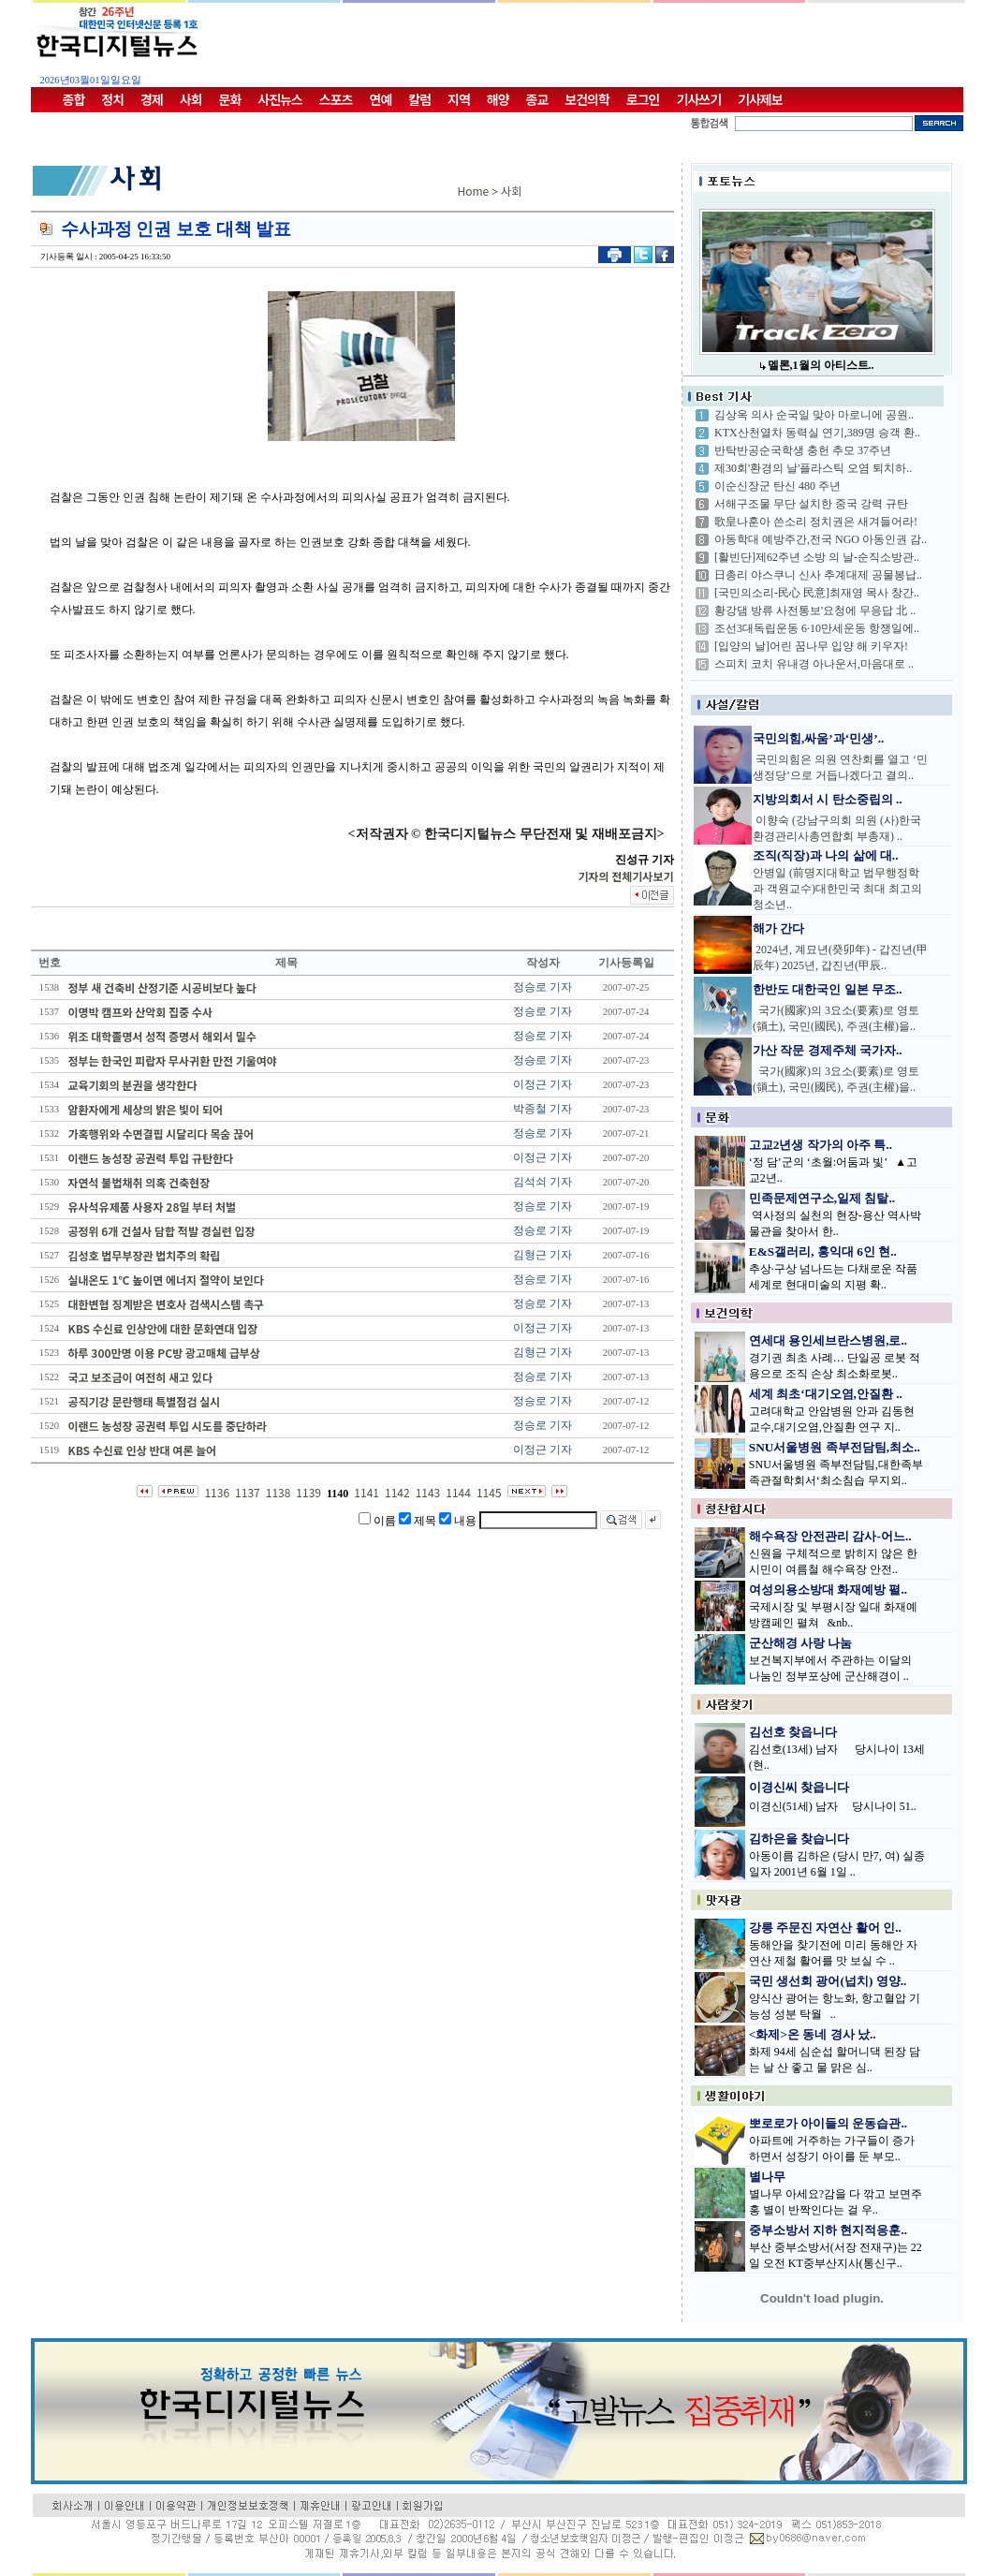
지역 (458, 99)
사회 (191, 99)
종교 (537, 99)
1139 (308, 1492)
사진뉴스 (279, 99)
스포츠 (336, 99)
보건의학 (586, 99)
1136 (216, 1492)
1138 (278, 1492)
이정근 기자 (542, 1084)
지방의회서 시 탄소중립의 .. (827, 799)
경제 (151, 99)
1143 (428, 1492)
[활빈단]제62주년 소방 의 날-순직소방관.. (816, 557)
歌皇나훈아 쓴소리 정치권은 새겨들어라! (815, 521)
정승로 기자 (542, 987)
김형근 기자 (542, 1254)
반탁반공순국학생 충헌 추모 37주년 (802, 450)
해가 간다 (778, 928)
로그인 (643, 99)
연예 (381, 99)
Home (474, 191)
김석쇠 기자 (542, 1181)
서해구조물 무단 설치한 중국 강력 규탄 (811, 503)
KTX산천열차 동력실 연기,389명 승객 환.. (817, 432)
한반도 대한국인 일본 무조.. (827, 989)
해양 (498, 99)
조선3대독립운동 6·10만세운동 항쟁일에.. (816, 628)
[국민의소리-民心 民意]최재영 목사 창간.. (816, 592)
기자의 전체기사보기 (625, 876)
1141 (366, 1492)
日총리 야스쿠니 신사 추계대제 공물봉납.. (818, 574)
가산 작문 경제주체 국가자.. (827, 1050)
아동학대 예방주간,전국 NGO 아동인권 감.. (820, 539)
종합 (74, 99)
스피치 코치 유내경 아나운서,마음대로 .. (814, 663)
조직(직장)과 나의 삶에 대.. (826, 855)
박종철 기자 (542, 1108)
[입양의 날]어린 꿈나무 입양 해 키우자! (811, 646)
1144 (458, 1492)
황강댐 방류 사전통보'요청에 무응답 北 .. (815, 610)
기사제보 (760, 99)
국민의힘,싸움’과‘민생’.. (818, 738)
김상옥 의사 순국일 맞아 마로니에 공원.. (814, 414)
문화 (230, 99)
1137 (247, 1492)
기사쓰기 (699, 99)
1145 (489, 1492)
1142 (397, 1492)
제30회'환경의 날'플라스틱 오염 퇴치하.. (813, 468)
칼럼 (419, 99)
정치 (112, 99)
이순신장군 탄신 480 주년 (777, 486)
